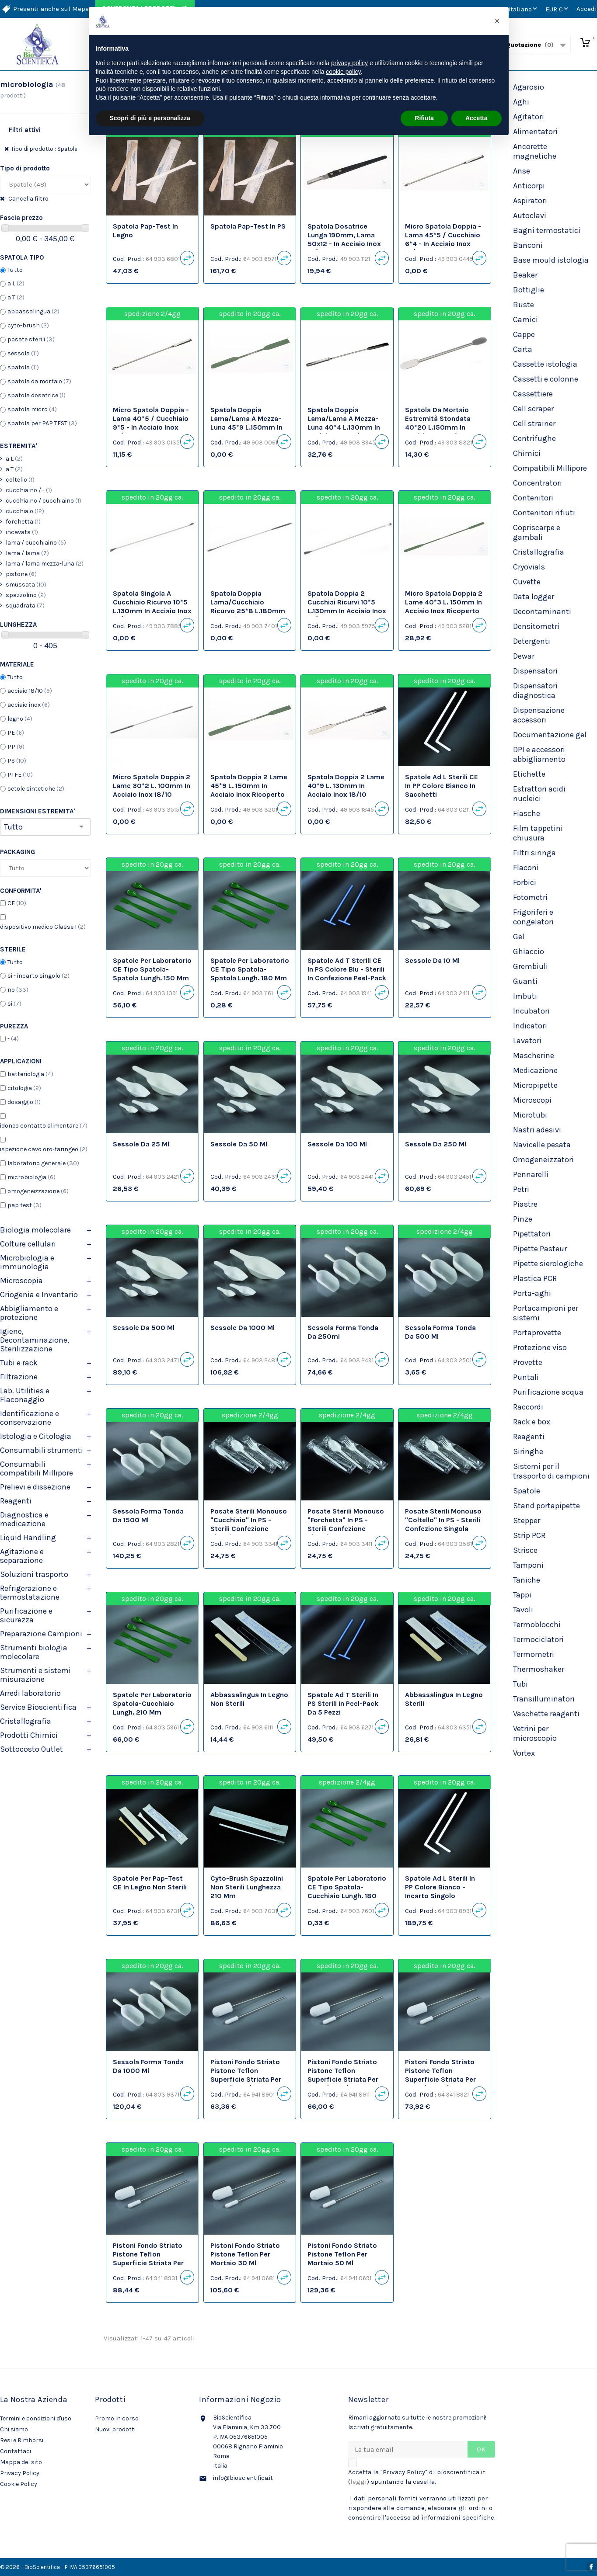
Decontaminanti (542, 611)
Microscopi (532, 1100)
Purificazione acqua (548, 1392)
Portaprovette (537, 1332)
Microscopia (21, 1280)
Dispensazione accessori (539, 715)
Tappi (522, 1595)
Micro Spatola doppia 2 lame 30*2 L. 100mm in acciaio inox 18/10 (151, 785)
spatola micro (32, 409)
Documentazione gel (550, 734)
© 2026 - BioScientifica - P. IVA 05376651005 (57, 2567)
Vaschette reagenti (546, 1713)
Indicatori (530, 1026)
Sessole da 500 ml (144, 1327)
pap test (24, 1205)
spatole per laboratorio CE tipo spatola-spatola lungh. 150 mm (152, 969)
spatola (23, 367)
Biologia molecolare (35, 1230)
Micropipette (535, 1085)
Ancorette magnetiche (534, 151)
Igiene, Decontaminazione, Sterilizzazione (34, 1340)
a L (15, 283)
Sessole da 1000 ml (242, 1327)
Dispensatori (535, 671)
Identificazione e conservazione (29, 1418)
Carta (522, 349)
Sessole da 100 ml (337, 1144)
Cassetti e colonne (545, 379)
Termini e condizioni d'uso (35, 2418)
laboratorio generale (43, 1163)
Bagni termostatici (546, 230)
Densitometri (536, 626)
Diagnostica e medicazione (24, 1519)
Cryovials (529, 567)
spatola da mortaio (39, 381)
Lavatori (527, 1040)
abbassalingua (33, 311)
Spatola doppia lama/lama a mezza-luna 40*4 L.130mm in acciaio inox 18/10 (343, 423)
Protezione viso (540, 1347)
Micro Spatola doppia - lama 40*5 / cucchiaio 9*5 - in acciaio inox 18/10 (151, 423)
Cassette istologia (545, 364)
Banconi (528, 245)
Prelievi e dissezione (35, 1487)
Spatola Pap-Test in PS (248, 226)
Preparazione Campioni (41, 1634)
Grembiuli (530, 966)
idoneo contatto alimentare (43, 1125)
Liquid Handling (28, 1537)
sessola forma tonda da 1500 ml (148, 1515)
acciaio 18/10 (29, 690)
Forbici (524, 882)
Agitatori (528, 117)
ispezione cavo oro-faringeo (43, 1149)
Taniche (526, 1580)
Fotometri (530, 897)
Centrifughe (534, 438)
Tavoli (523, 1609)
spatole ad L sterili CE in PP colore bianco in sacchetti (441, 785)
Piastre (525, 1204)
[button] (497, 21)
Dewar (523, 656)
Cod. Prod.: (128, 259)
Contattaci (15, 2451)
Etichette (529, 774)
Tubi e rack (19, 1363)
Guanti (525, 981)
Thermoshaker (538, 1669)
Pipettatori (532, 1234)
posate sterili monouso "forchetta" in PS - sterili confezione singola (345, 1524)
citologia (24, 1088)
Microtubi (530, 1115)
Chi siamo (14, 2429)
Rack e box (531, 1422)
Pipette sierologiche (548, 1263)
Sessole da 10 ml (432, 960)
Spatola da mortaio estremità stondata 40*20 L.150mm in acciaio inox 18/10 (438, 423)
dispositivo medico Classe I (43, 926)
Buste (523, 304)
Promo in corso (117, 2418)
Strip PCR (529, 1535)
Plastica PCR (535, 1278)
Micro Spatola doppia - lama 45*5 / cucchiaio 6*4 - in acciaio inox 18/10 (443, 239)
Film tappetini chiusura (538, 833)
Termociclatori (538, 1639)
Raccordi (528, 1407)
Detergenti (531, 641)
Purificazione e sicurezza (26, 1615)
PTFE (20, 774)
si (14, 1003)
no (17, 989)
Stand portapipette (546, 1505)
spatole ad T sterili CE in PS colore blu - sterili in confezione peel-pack (346, 969)
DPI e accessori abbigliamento (539, 754)
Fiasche (526, 813)
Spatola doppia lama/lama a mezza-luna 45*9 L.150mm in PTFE (246, 423)
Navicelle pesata (542, 1144)
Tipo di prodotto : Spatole (44, 149)
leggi (358, 2482)
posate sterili (31, 339)
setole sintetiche (35, 788)
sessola (23, 353)
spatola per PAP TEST (42, 423)
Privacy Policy (19, 2473)
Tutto (15, 270)
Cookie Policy (18, 2484)
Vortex (524, 1753)
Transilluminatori (544, 1699)
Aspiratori (530, 200)
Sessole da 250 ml (435, 1144)
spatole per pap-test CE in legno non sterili (150, 1882)
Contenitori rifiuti (544, 512)
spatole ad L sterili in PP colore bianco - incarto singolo (440, 1887)
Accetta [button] (476, 118)
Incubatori (531, 1011)
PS (16, 760)
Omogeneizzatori (543, 1159)
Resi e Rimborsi (21, 2440)
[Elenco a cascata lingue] (523, 9)
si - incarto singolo (38, 975)
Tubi (520, 1684)
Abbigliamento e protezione (29, 1313)
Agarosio (528, 87)
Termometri (533, 1654)
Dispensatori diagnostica (535, 690)
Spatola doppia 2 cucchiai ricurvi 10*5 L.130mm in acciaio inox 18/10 (346, 606)
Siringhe (528, 1451)
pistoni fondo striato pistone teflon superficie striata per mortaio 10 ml (440, 2075)
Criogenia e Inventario (39, 1294)
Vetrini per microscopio (535, 1733)
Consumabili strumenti (41, 1450)
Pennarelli (530, 1174)
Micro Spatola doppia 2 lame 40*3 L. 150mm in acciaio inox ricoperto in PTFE (443, 606)
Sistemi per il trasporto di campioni (551, 1471)
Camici (525, 319)
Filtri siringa (534, 853)
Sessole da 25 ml (141, 1144)
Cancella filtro (28, 198)
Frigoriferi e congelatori (533, 917)
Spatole (526, 1491)
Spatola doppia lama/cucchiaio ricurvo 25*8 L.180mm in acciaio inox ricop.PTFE (247, 610)
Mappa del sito (21, 2462)
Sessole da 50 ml (238, 1144)
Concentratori (537, 483)
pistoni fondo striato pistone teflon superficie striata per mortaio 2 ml (245, 2075)
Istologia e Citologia (35, 1436)
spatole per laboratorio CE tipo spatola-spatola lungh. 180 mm (249, 969)
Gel (518, 936)
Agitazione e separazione (22, 1556)
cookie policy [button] (343, 71)
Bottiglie (528, 290)
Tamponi (528, 1565)
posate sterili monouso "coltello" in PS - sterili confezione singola (443, 1520)
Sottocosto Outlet (31, 1749)
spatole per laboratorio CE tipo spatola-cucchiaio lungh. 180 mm (346, 1891)
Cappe (524, 334)
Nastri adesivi (537, 1130)
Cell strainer (534, 423)
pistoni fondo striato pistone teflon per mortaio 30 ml (245, 2254)
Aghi (521, 102)
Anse (521, 171)
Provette (527, 1362)
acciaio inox (28, 704)
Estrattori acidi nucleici (539, 793)
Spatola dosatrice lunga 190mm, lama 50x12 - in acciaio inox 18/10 (344, 239)
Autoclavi (529, 215)
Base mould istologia (551, 260)
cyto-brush (28, 325)
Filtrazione (19, 1377)
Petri (521, 1189)
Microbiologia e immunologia (27, 1262)
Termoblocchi (537, 1624)
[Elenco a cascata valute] (557, 9)
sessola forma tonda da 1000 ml (148, 2066)
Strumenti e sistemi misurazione (35, 1675)
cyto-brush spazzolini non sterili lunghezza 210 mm (246, 1887)
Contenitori (533, 498)
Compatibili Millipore (550, 468)
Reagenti (15, 1501)
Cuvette (527, 582)
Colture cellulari (28, 1244)
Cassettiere (533, 394)
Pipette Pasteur (540, 1248)
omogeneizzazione (38, 1191)
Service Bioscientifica (38, 1707)
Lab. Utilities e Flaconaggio (24, 1395)
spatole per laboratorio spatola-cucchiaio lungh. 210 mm (152, 1703)
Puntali (526, 1377)
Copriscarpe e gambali (536, 532)
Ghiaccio (528, 951)
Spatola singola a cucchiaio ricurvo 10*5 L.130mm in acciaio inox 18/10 (152, 606)
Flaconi (526, 867)
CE (16, 903)
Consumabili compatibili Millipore (36, 1468)
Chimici (527, 453)
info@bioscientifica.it (243, 2478)
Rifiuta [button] (424, 118)
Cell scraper (533, 408)
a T (15, 297)
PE (15, 732)
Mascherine (533, 1055)
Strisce (525, 1550)
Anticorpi (529, 186)
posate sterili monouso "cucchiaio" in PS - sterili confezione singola (248, 1524)
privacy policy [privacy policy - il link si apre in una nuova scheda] (349, 62)
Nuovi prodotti (115, 2429)
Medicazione (535, 1070)
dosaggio (24, 1102)
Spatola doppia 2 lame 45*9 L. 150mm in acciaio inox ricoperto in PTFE (248, 790)
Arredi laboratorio (30, 1693)
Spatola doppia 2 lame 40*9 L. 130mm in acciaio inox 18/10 (345, 785)
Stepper (526, 1520)
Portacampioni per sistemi (545, 1313)
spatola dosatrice (36, 395)
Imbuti (525, 996)
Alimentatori (535, 131)
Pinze (522, 1219)
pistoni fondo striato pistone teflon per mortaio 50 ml (342, 2254)
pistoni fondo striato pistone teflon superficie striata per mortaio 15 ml (148, 2258)
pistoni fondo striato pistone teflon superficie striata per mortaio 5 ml (342, 2075)
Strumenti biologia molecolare (33, 1652)
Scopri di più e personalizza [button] (150, 118)
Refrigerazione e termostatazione (29, 1592)
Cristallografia (25, 1721)
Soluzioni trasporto (34, 1574)
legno (19, 718)
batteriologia (30, 1074)
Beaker (525, 275)
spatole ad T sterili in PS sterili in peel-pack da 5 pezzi (342, 1703)
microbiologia (31, 1177)
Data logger (533, 596)
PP (15, 746)
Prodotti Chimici (29, 1735)
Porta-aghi (532, 1293)
